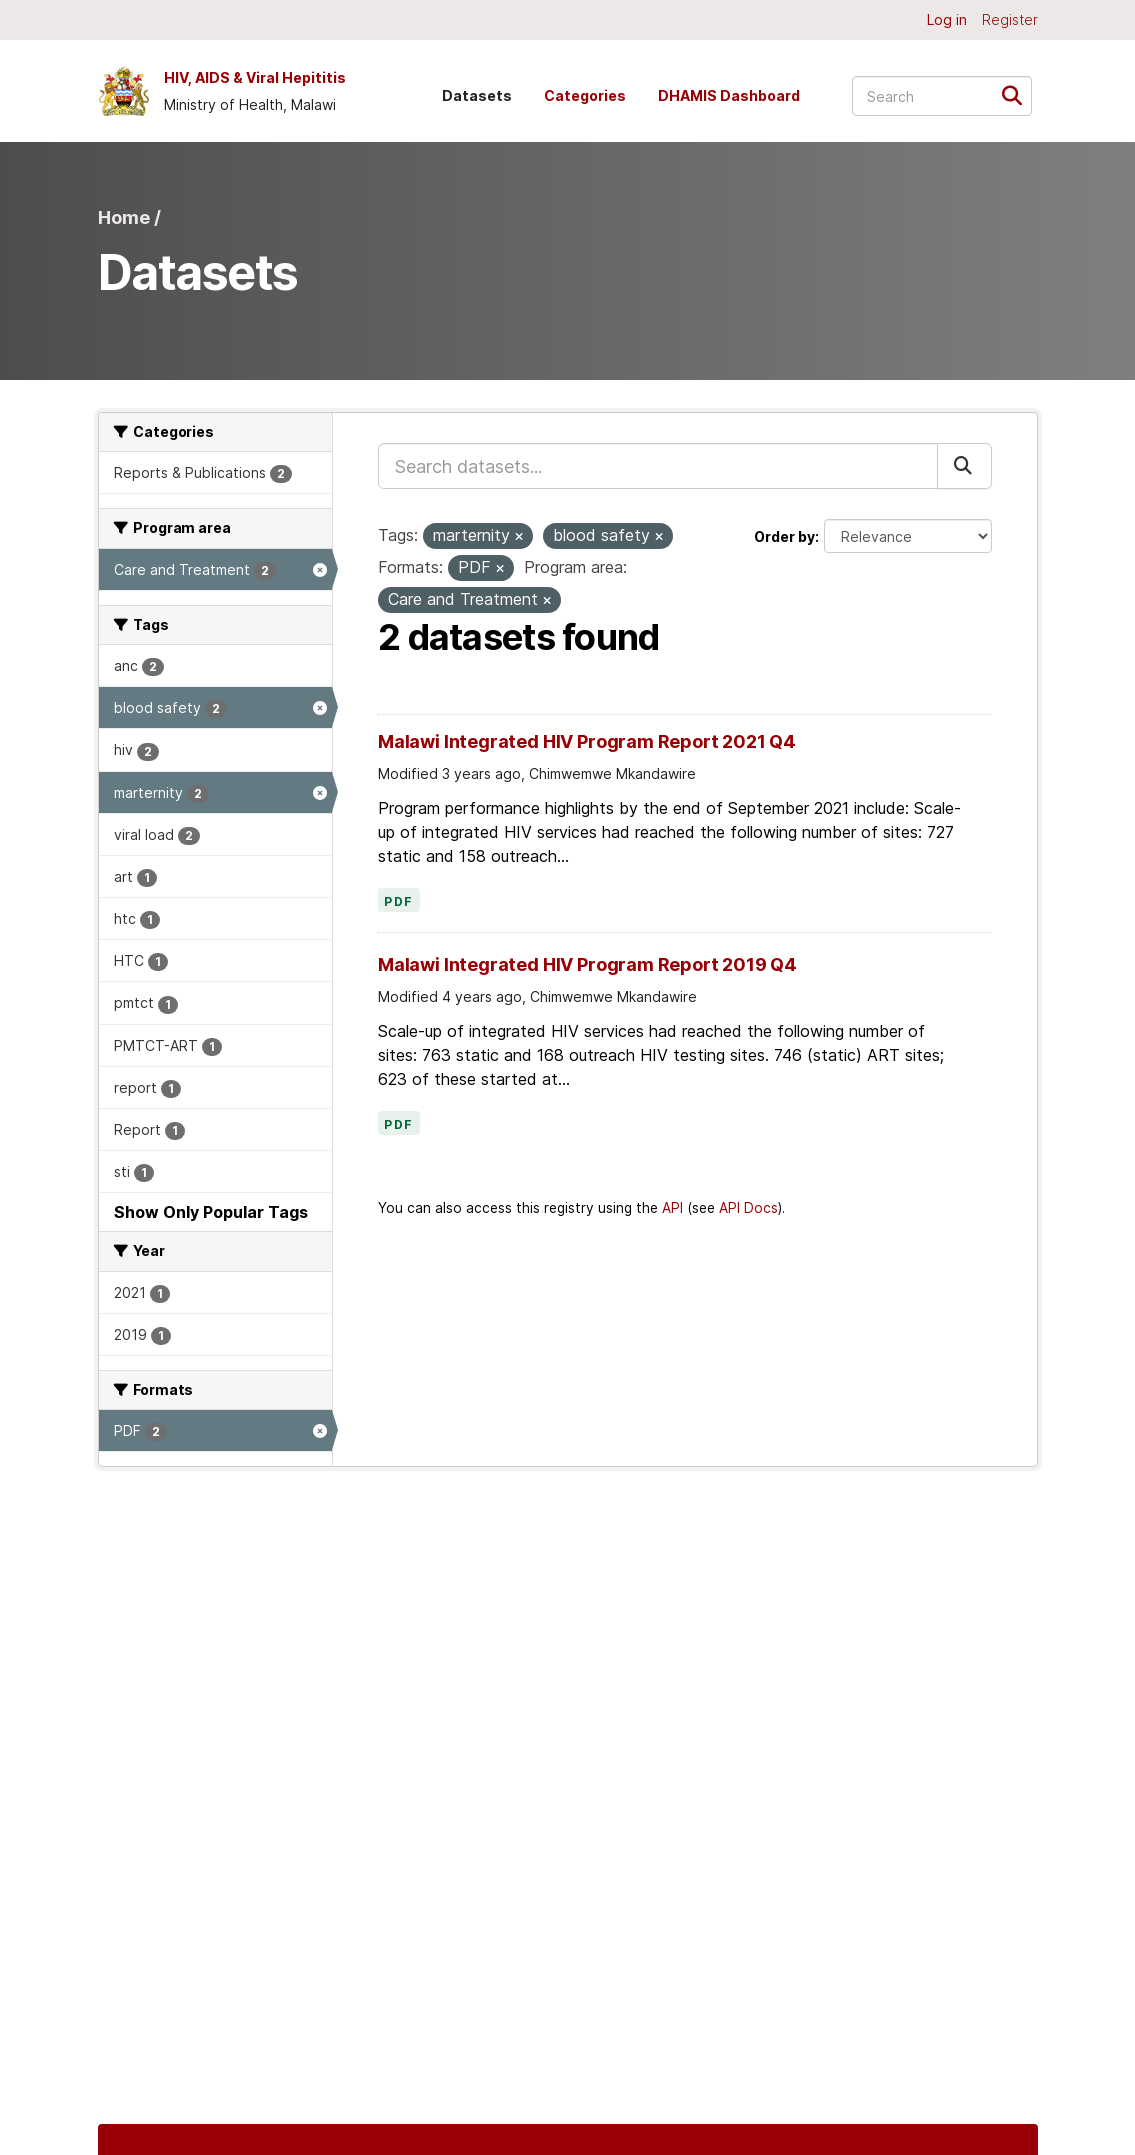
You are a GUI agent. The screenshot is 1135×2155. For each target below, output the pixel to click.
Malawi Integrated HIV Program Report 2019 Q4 (587, 964)
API (672, 1208)
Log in (947, 19)
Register (1010, 19)
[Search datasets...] (942, 96)
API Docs (748, 1208)
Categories (585, 95)
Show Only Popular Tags (211, 1212)
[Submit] (1018, 94)
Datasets (477, 95)
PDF (399, 902)
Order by (784, 536)
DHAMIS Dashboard (729, 95)
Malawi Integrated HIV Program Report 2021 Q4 (587, 741)
